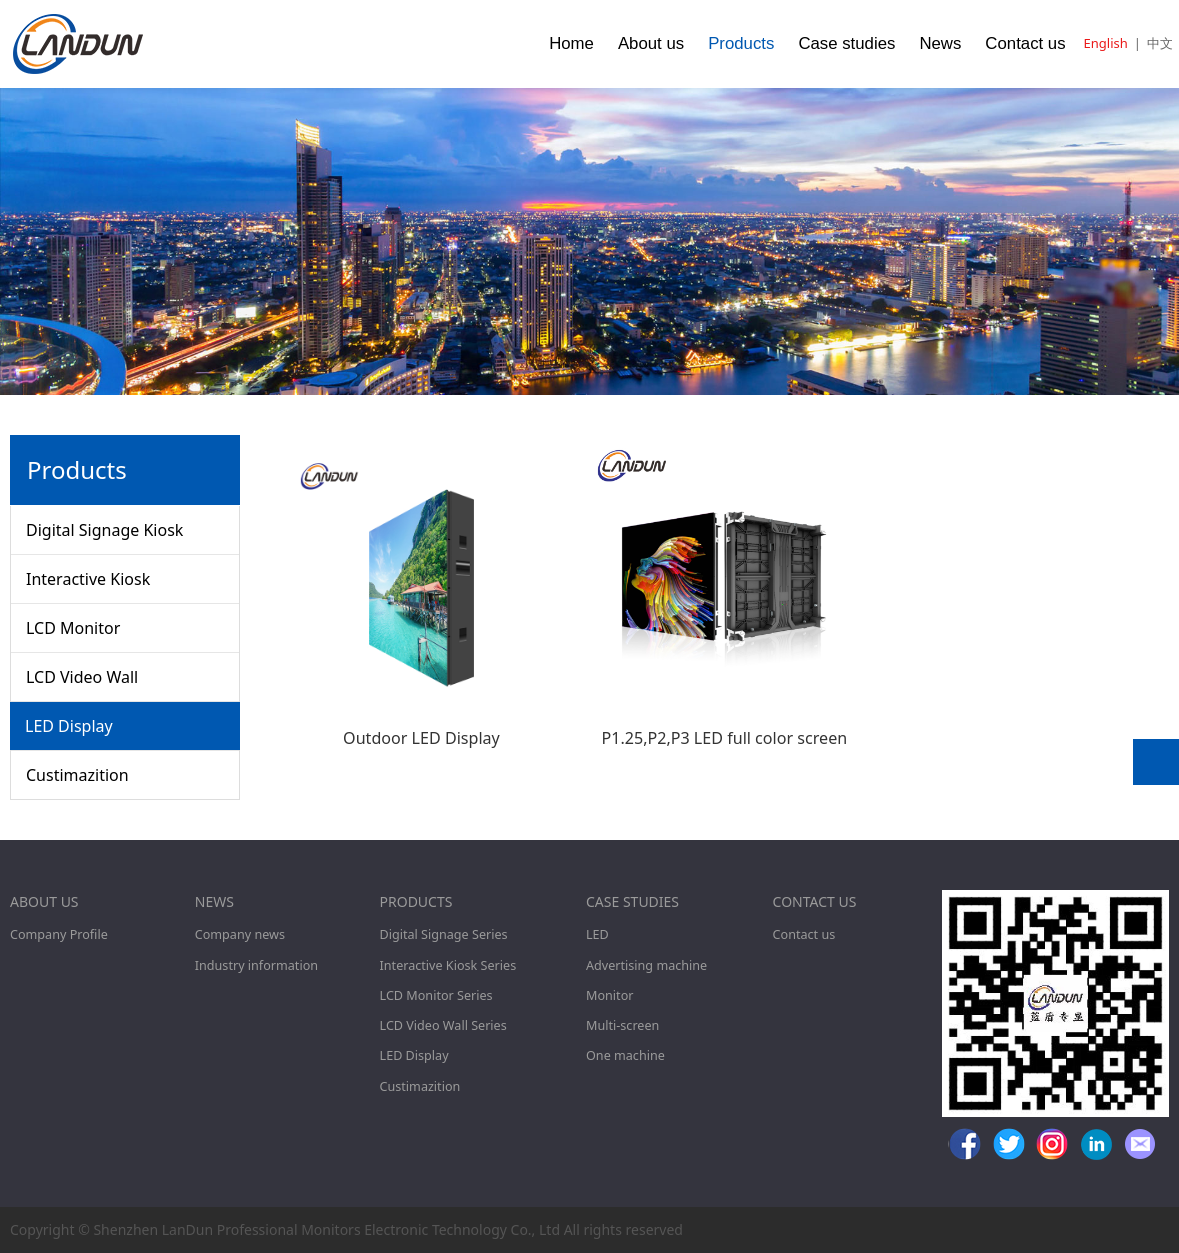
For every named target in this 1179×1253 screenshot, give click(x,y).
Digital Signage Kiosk (104, 530)
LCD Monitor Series (436, 995)
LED (597, 934)
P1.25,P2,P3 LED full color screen (724, 738)
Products (741, 43)
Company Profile (59, 934)
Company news (240, 934)
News (940, 43)
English (1106, 43)
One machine (625, 1055)
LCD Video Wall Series (443, 1025)
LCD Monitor (73, 628)
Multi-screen (622, 1025)
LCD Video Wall (82, 677)
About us (651, 43)
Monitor (609, 995)
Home (571, 43)
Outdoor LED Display (421, 738)
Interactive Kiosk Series (448, 965)
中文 (1160, 43)
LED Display (69, 726)
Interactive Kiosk (88, 579)
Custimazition (77, 775)
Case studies (846, 43)
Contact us (1025, 43)
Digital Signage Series (444, 934)
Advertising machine (646, 965)
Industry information (256, 965)
